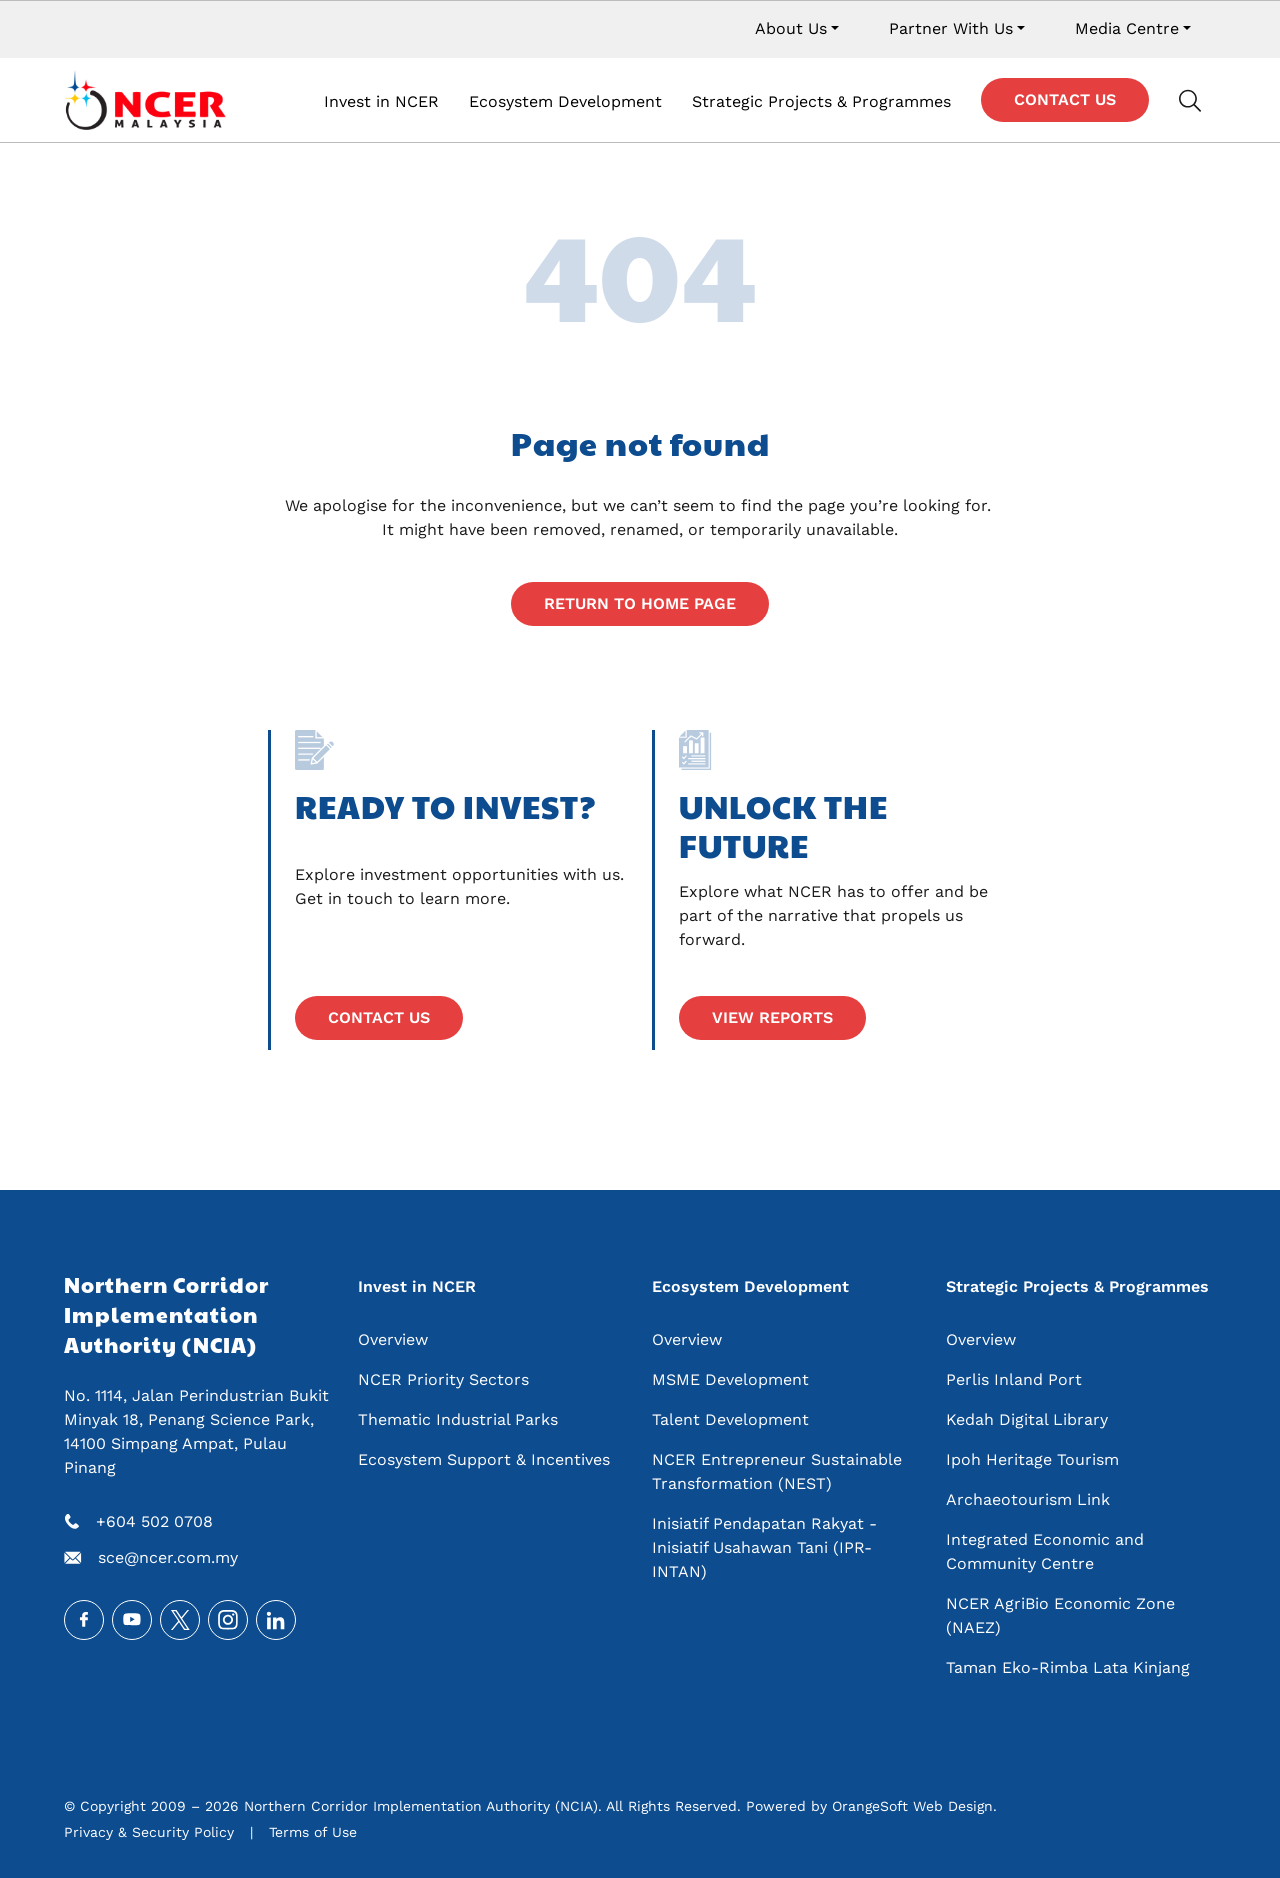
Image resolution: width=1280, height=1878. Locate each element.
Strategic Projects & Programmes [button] (821, 101)
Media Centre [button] (1127, 28)
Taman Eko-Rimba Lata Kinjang (1068, 1667)
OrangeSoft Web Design (912, 1806)
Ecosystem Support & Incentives (484, 1459)
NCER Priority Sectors (443, 1379)
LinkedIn (276, 1620)
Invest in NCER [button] (381, 101)
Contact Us (1065, 99)
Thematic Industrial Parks (458, 1419)
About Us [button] (791, 28)
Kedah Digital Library (1027, 1419)
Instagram (228, 1620)
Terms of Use (313, 1832)
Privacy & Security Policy (149, 1832)
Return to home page (640, 603)
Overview (393, 1339)
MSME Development (730, 1379)
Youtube (132, 1620)
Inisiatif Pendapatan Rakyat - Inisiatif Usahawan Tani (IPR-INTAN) (764, 1547)
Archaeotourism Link (1028, 1499)
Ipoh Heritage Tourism (1032, 1459)
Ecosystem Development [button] (565, 101)
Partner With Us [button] (951, 28)
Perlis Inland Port (1014, 1379)
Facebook (84, 1620)
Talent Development (730, 1419)
